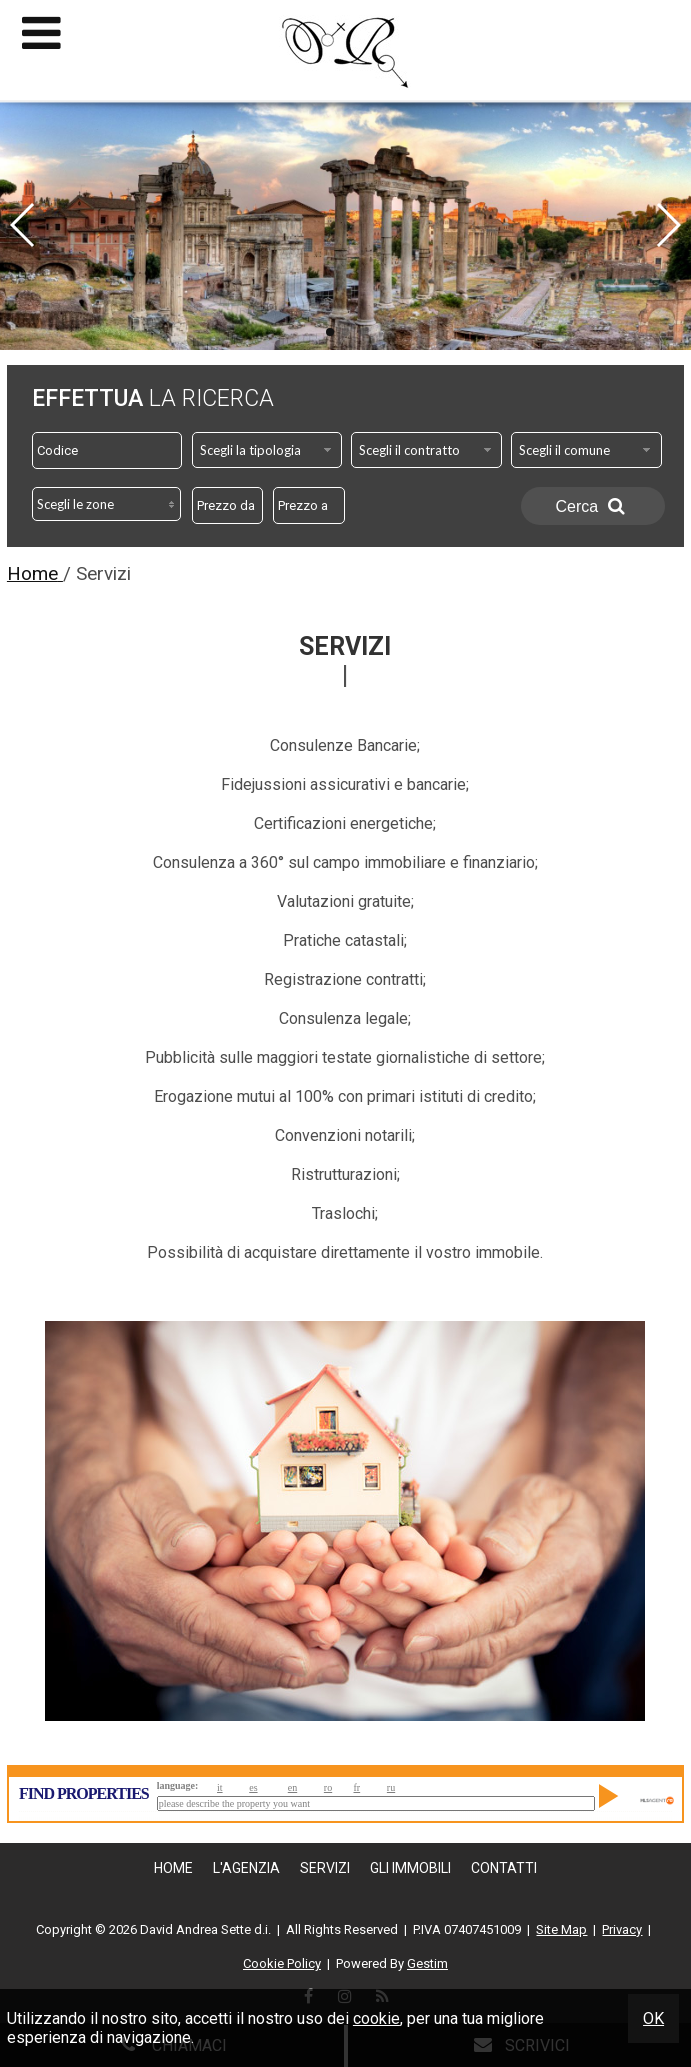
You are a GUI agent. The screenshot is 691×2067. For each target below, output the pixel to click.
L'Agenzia (246, 1868)
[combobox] (267, 450)
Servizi (325, 1868)
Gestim (427, 1963)
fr (357, 1787)
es (253, 1787)
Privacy (622, 1929)
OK (653, 2018)
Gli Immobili (410, 1868)
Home (173, 1868)
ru (391, 1787)
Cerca (593, 506)
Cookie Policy (282, 1963)
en (292, 1787)
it (220, 1787)
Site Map (561, 1929)
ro (328, 1787)
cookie (376, 2018)
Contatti (504, 1868)
